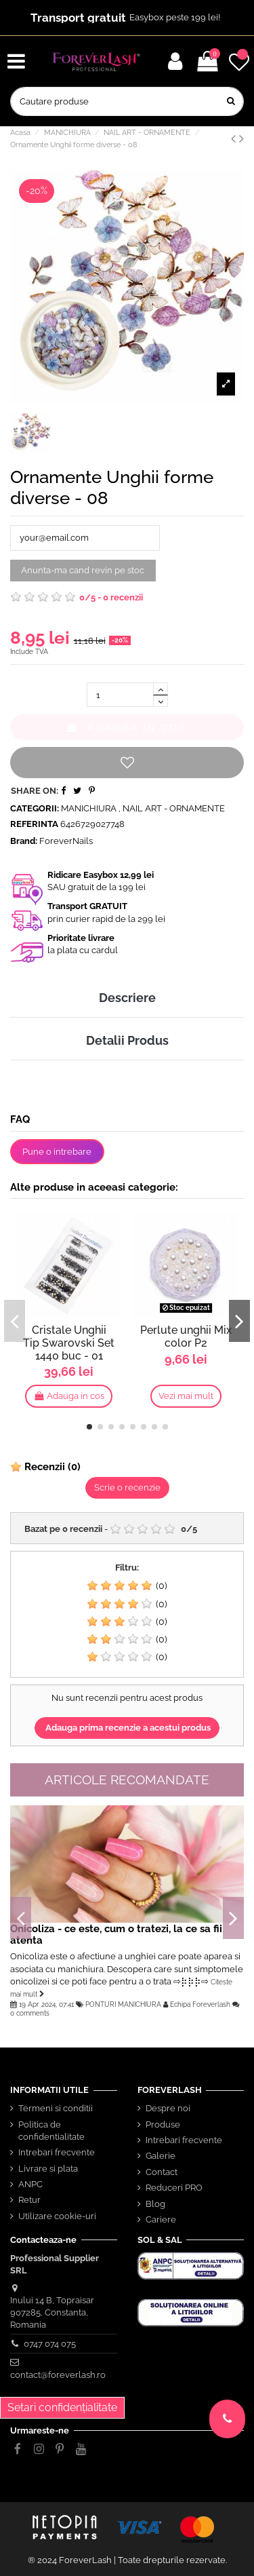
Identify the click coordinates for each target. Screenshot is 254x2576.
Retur (29, 2200)
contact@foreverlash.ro (58, 2375)
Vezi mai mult (185, 1396)
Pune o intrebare (56, 1152)
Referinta (34, 824)
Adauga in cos (127, 727)
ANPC (30, 2184)
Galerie (160, 2156)
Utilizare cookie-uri (57, 2216)
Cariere (161, 2219)
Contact (161, 2172)
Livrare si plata (48, 2169)
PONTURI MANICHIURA (123, 2004)
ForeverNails (66, 841)
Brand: (23, 841)
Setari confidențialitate (62, 2407)
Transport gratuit (78, 17)
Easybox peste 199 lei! (174, 17)
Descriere (127, 998)
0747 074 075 (50, 2344)
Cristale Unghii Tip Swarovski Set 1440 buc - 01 (68, 1343)
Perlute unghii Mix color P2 (186, 1336)
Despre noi (168, 2108)
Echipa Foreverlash (200, 2004)
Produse (163, 2124)
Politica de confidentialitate (51, 2130)
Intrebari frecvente (56, 2152)
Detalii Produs (127, 1040)
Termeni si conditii (55, 2108)
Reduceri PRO (174, 2188)
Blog (155, 2204)
